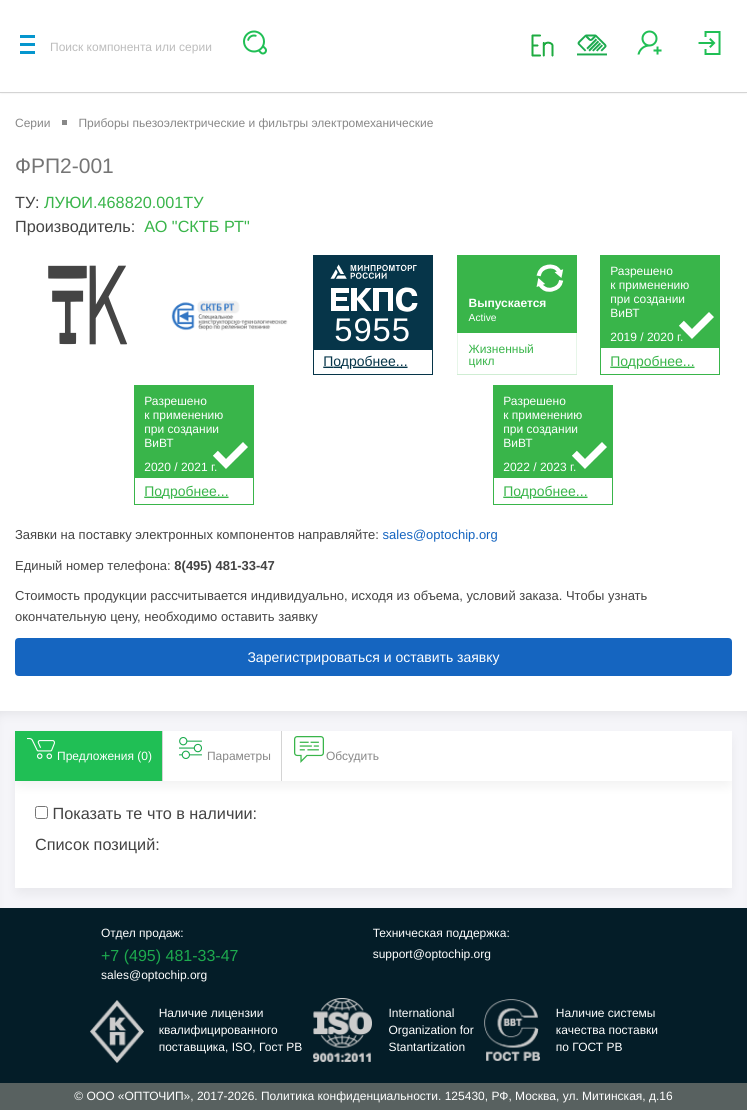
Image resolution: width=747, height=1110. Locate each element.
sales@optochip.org (440, 534)
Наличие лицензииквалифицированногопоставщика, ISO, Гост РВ (231, 1030)
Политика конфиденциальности (349, 1096)
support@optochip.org (432, 954)
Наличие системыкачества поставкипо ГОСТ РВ (607, 1030)
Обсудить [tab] (336, 748)
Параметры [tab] (223, 748)
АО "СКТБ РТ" (197, 227)
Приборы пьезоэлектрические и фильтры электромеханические (255, 123)
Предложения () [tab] (88, 748)
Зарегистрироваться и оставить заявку (373, 657)
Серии (32, 123)
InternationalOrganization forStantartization (430, 1030)
